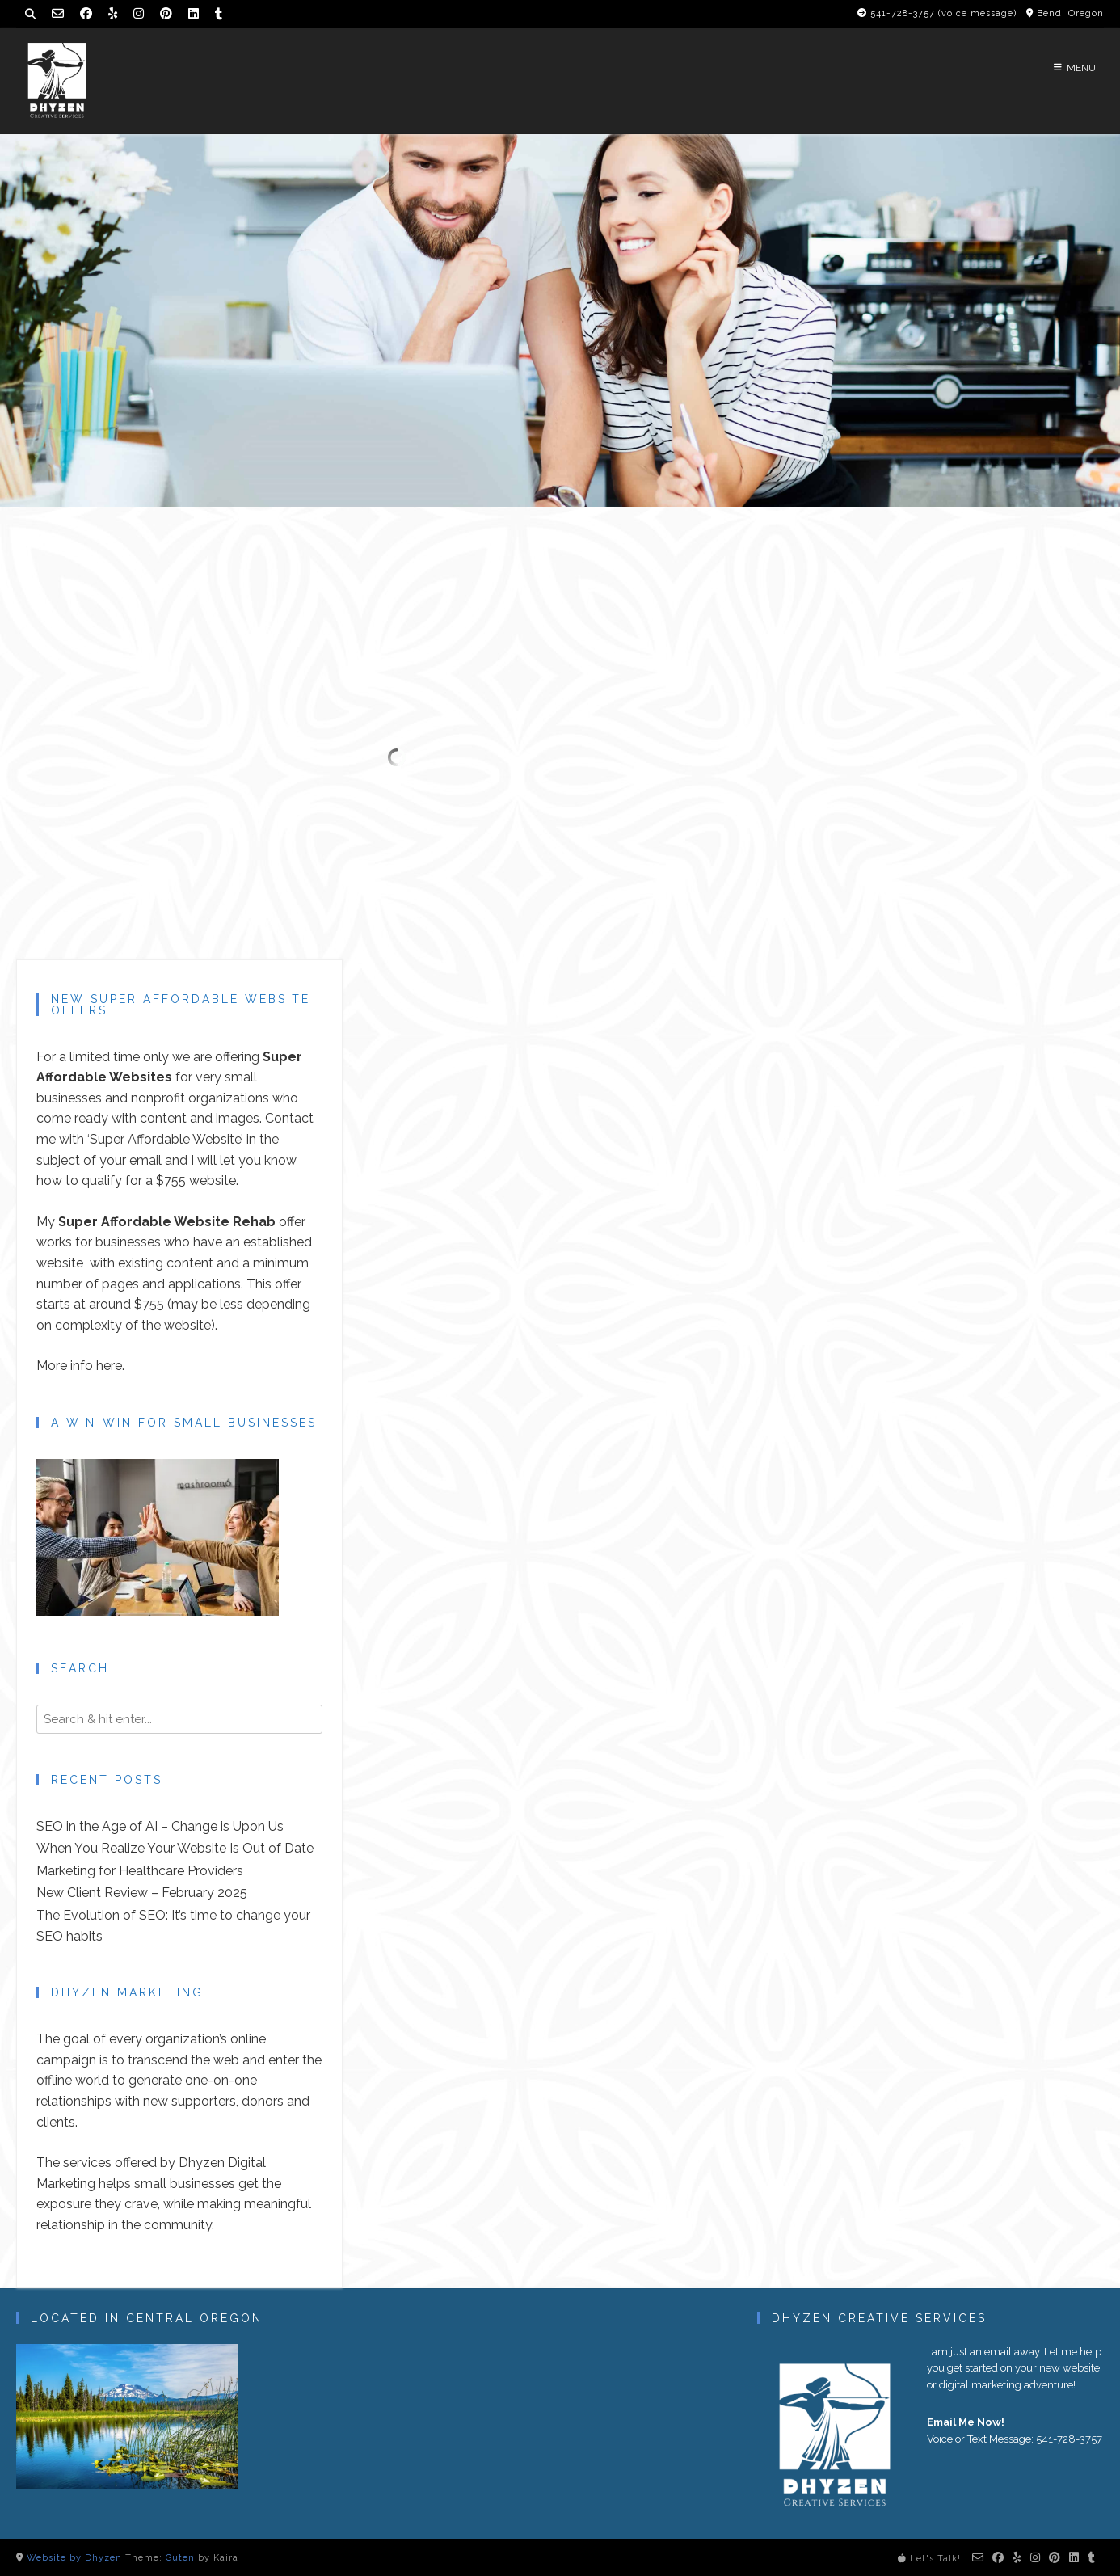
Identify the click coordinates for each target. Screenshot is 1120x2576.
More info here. (80, 1365)
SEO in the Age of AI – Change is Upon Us (160, 1826)
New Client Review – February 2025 (141, 1892)
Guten (180, 2558)
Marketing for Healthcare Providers (139, 1870)
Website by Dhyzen (74, 2558)
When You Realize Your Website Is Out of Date (175, 1848)
